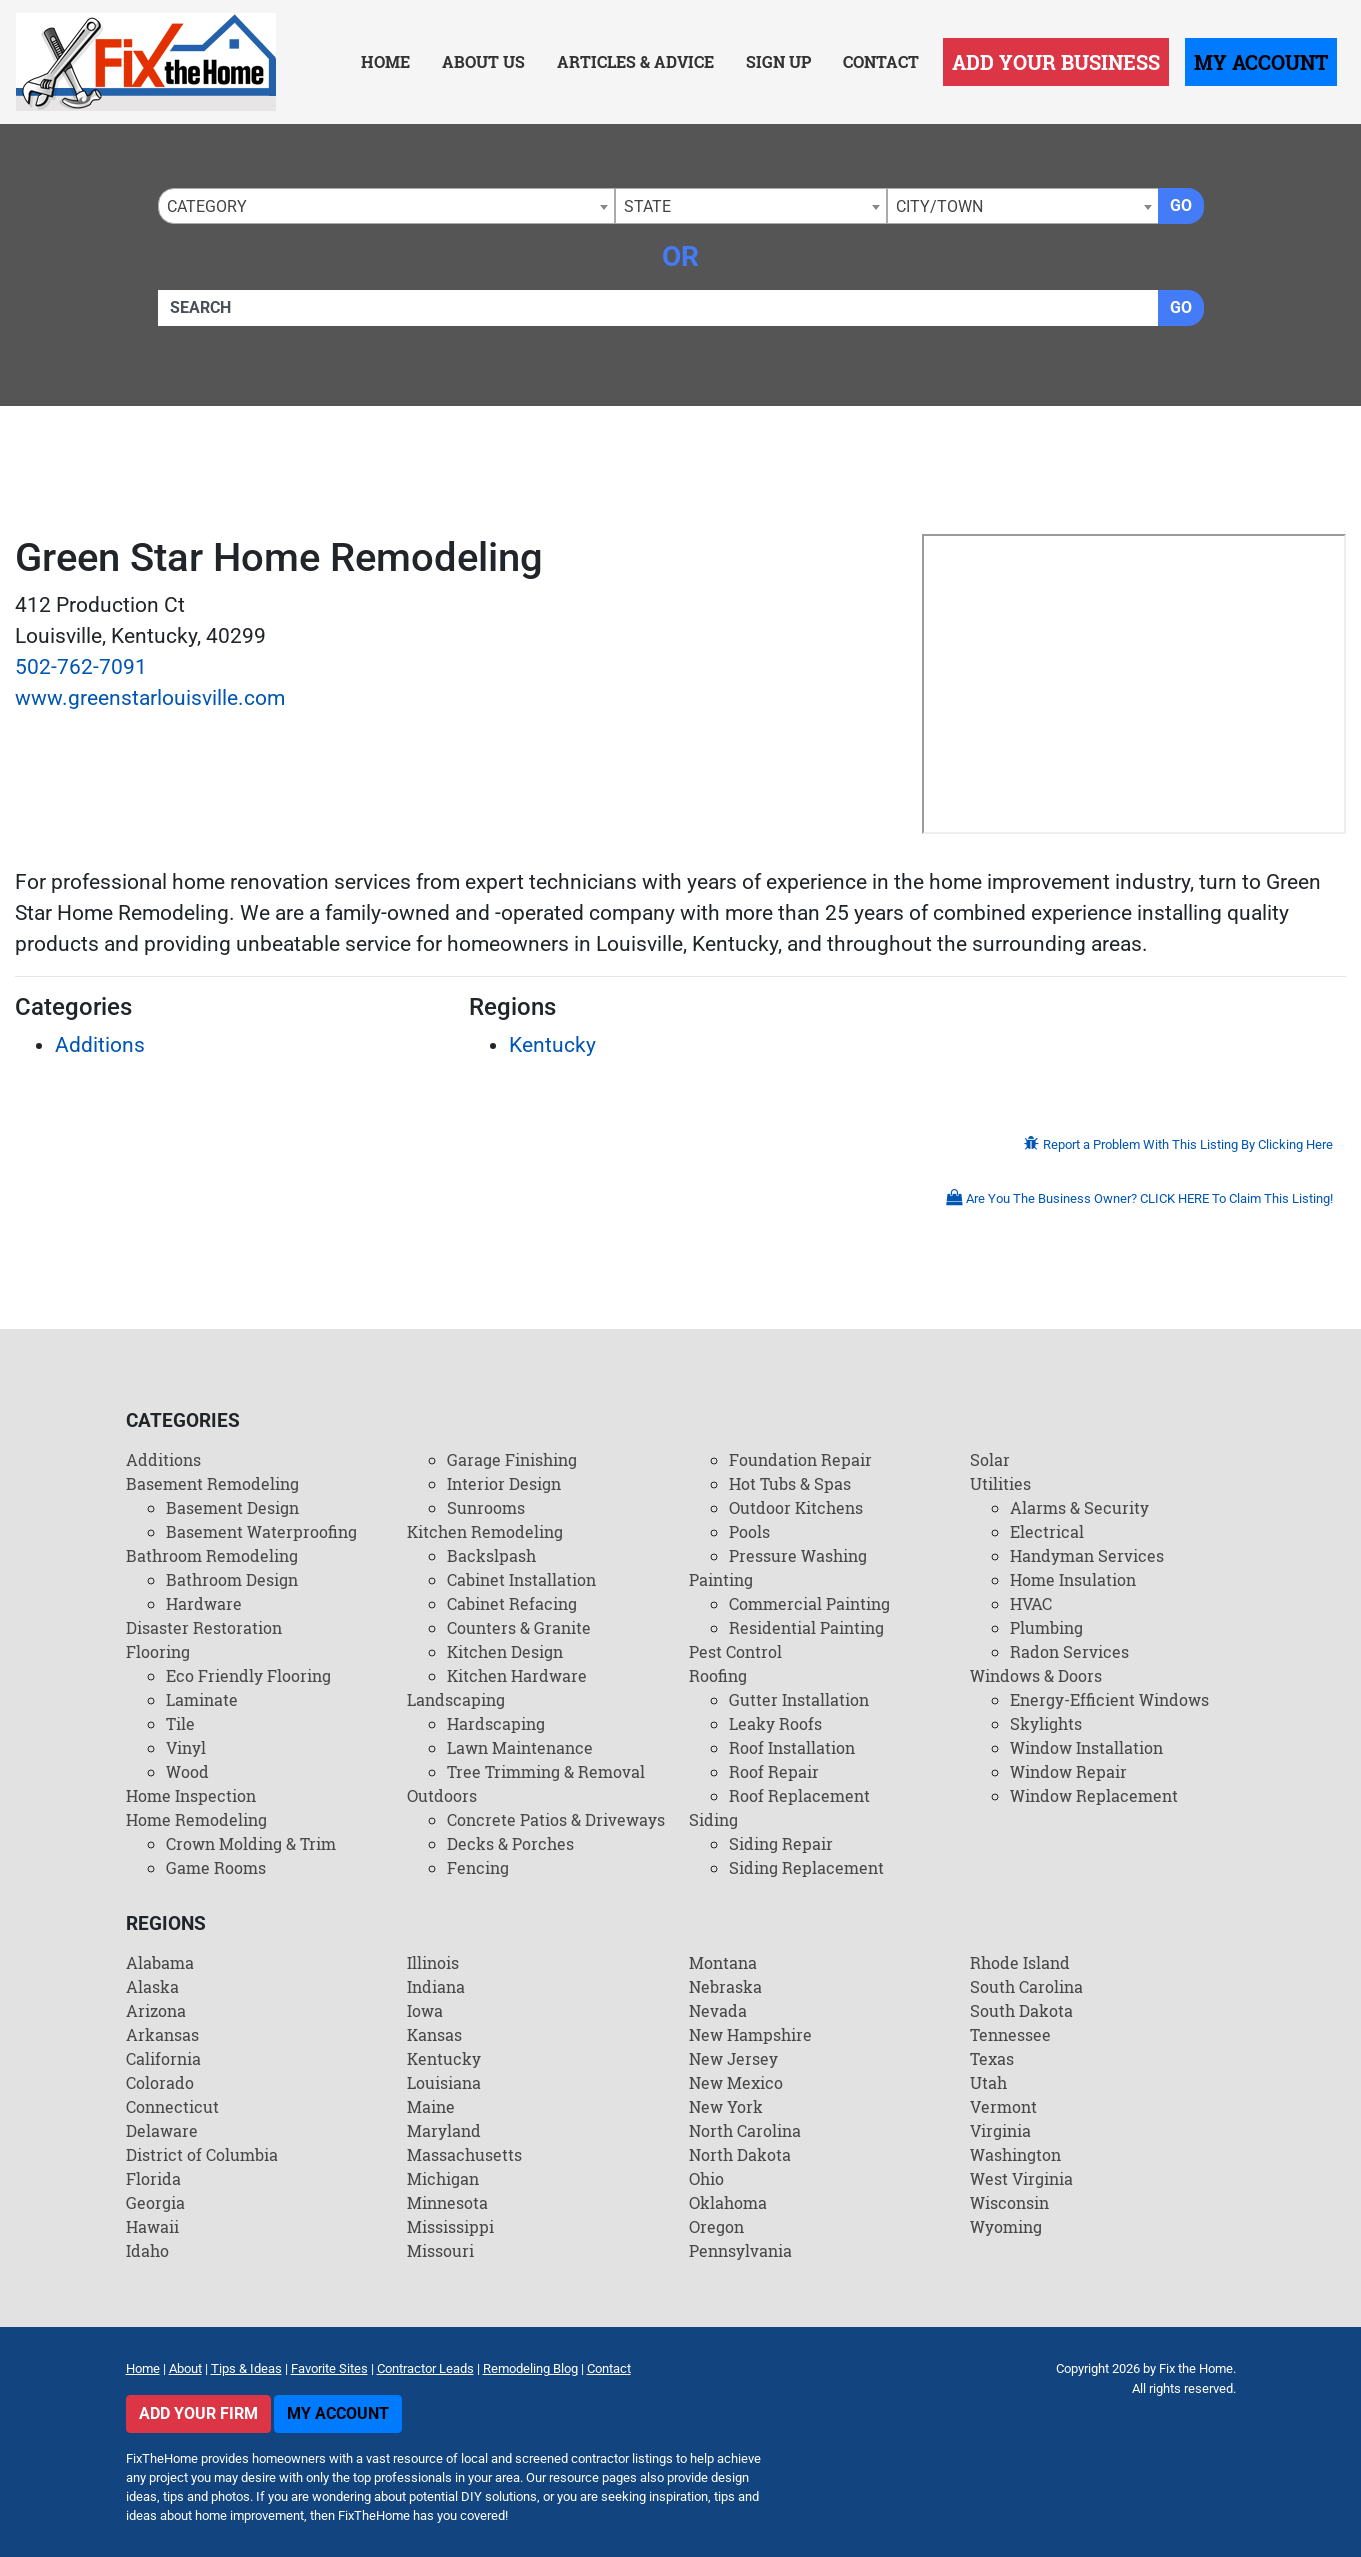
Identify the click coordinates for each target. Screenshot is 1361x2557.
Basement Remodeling (212, 1483)
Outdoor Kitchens (796, 1507)
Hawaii (152, 2226)
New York (726, 2106)
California (163, 2058)
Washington (1015, 2154)
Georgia (155, 2202)
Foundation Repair (800, 1459)
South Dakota (1021, 2010)
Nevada (718, 2010)
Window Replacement (1094, 1795)
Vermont (1003, 2106)
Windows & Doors (1036, 1675)
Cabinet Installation (521, 1579)
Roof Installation (792, 1747)
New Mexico (736, 2082)
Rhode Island (1020, 1962)
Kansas (434, 2034)
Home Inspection (191, 1795)
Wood (187, 1771)
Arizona (156, 2010)
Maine (431, 2106)
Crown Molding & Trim (251, 1843)
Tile (180, 1723)
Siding (713, 1819)
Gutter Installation (799, 1699)
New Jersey (733, 2058)
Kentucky (552, 1045)
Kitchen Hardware (517, 1675)
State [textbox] (647, 206)
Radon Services (1069, 1651)
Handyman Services (1087, 1555)
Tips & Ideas (246, 2368)
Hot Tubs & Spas (790, 1483)
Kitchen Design (505, 1651)
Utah (988, 2082)
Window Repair (1068, 1771)
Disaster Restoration (204, 1627)
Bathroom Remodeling (212, 1555)
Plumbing (1046, 1627)
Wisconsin (1009, 2202)
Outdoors (442, 1795)
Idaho (147, 2250)
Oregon (716, 2226)
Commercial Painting (809, 1603)
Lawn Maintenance (520, 1747)
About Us (483, 61)
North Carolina (745, 2130)
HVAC (1031, 1603)
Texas (992, 2058)
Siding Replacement (806, 1867)
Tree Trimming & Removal (546, 1771)
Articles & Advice (635, 61)
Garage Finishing (512, 1459)
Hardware (204, 1603)
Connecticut (172, 2106)
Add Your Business (1056, 62)
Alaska (152, 1986)
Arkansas (162, 2034)
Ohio (706, 2178)
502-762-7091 (81, 667)
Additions (100, 1045)
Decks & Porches (510, 1843)
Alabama (160, 1962)
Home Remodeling (196, 1819)
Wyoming (1006, 2226)
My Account (1261, 62)
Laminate (202, 1699)
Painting (721, 1579)
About (185, 2368)
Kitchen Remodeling (485, 1531)
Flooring (158, 1651)
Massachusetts (464, 2154)
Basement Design (232, 1507)
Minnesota (447, 2202)
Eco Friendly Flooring (248, 1675)
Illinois (433, 1962)
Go (1181, 205)
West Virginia (1021, 2178)
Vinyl (186, 1747)
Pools (749, 1531)
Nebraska (725, 1986)
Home (385, 61)
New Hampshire (750, 2034)
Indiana (436, 1986)
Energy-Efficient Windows (1109, 1699)
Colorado (160, 2082)
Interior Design (504, 1483)
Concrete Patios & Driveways (556, 1819)
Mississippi (450, 2226)
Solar (990, 1459)
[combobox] (386, 206)
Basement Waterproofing (261, 1531)
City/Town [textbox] (939, 206)
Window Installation (1086, 1747)
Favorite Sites (329, 2368)
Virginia (1000, 2130)
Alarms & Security (1079, 1507)
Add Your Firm (198, 2413)
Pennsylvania (740, 2250)
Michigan (443, 2178)
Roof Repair (774, 1771)
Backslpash (491, 1555)
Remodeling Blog (530, 2368)
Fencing (478, 1867)
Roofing (718, 1675)
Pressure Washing (798, 1555)
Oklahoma (728, 2202)
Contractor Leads (425, 2368)
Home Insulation (1073, 1579)
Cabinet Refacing (512, 1603)
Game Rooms (216, 1867)
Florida (153, 2178)
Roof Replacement (799, 1795)
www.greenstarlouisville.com (150, 698)
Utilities (1000, 1483)
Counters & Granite (519, 1627)
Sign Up (778, 61)
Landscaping (456, 1699)
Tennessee (1010, 2034)
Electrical (1047, 1531)
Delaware (162, 2130)
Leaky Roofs (775, 1723)
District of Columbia (202, 2154)
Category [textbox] (207, 206)
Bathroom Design (232, 1579)
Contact (881, 61)
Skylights (1046, 1723)
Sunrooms (486, 1507)
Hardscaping (496, 1723)
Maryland (444, 2130)
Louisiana (444, 2082)
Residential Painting (806, 1627)
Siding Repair (781, 1843)
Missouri (440, 2250)
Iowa (425, 2010)
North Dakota (740, 2154)
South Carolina (1026, 1986)
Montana (723, 1962)
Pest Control (735, 1651)
